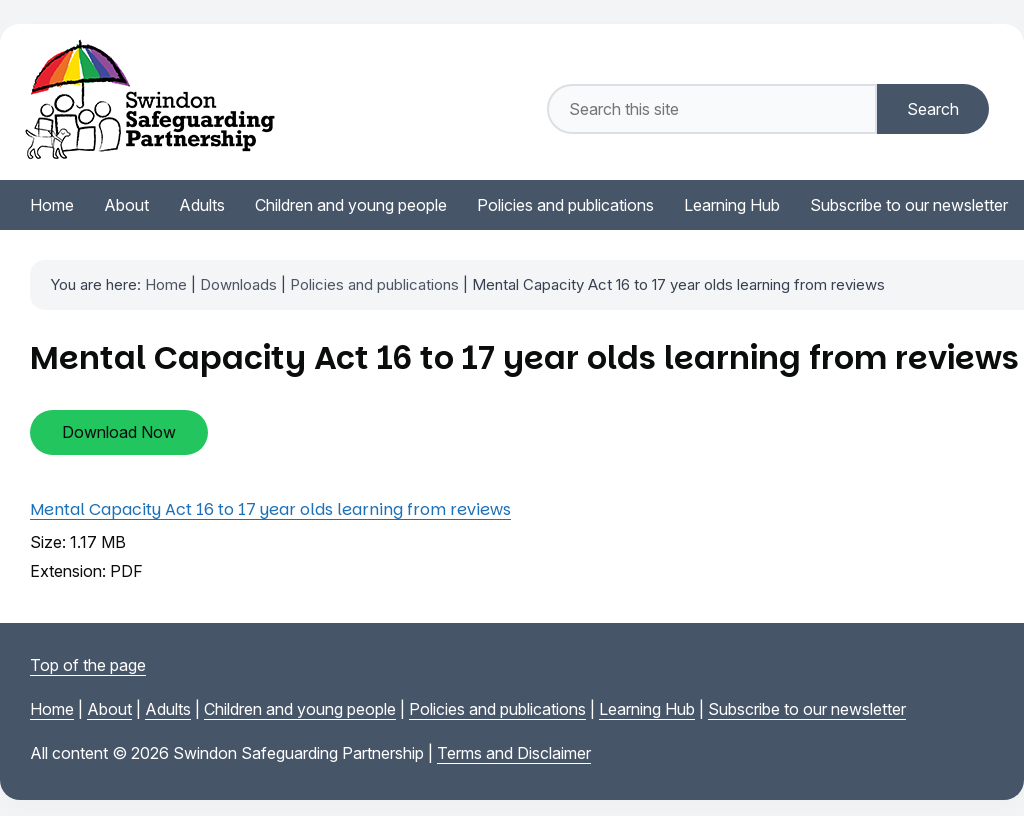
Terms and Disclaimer (514, 753)
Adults (168, 709)
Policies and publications (374, 284)
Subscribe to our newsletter (807, 709)
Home (166, 284)
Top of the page (88, 665)
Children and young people (300, 709)
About (109, 709)
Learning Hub (647, 709)
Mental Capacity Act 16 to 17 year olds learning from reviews (270, 509)
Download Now (119, 432)
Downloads (238, 284)
